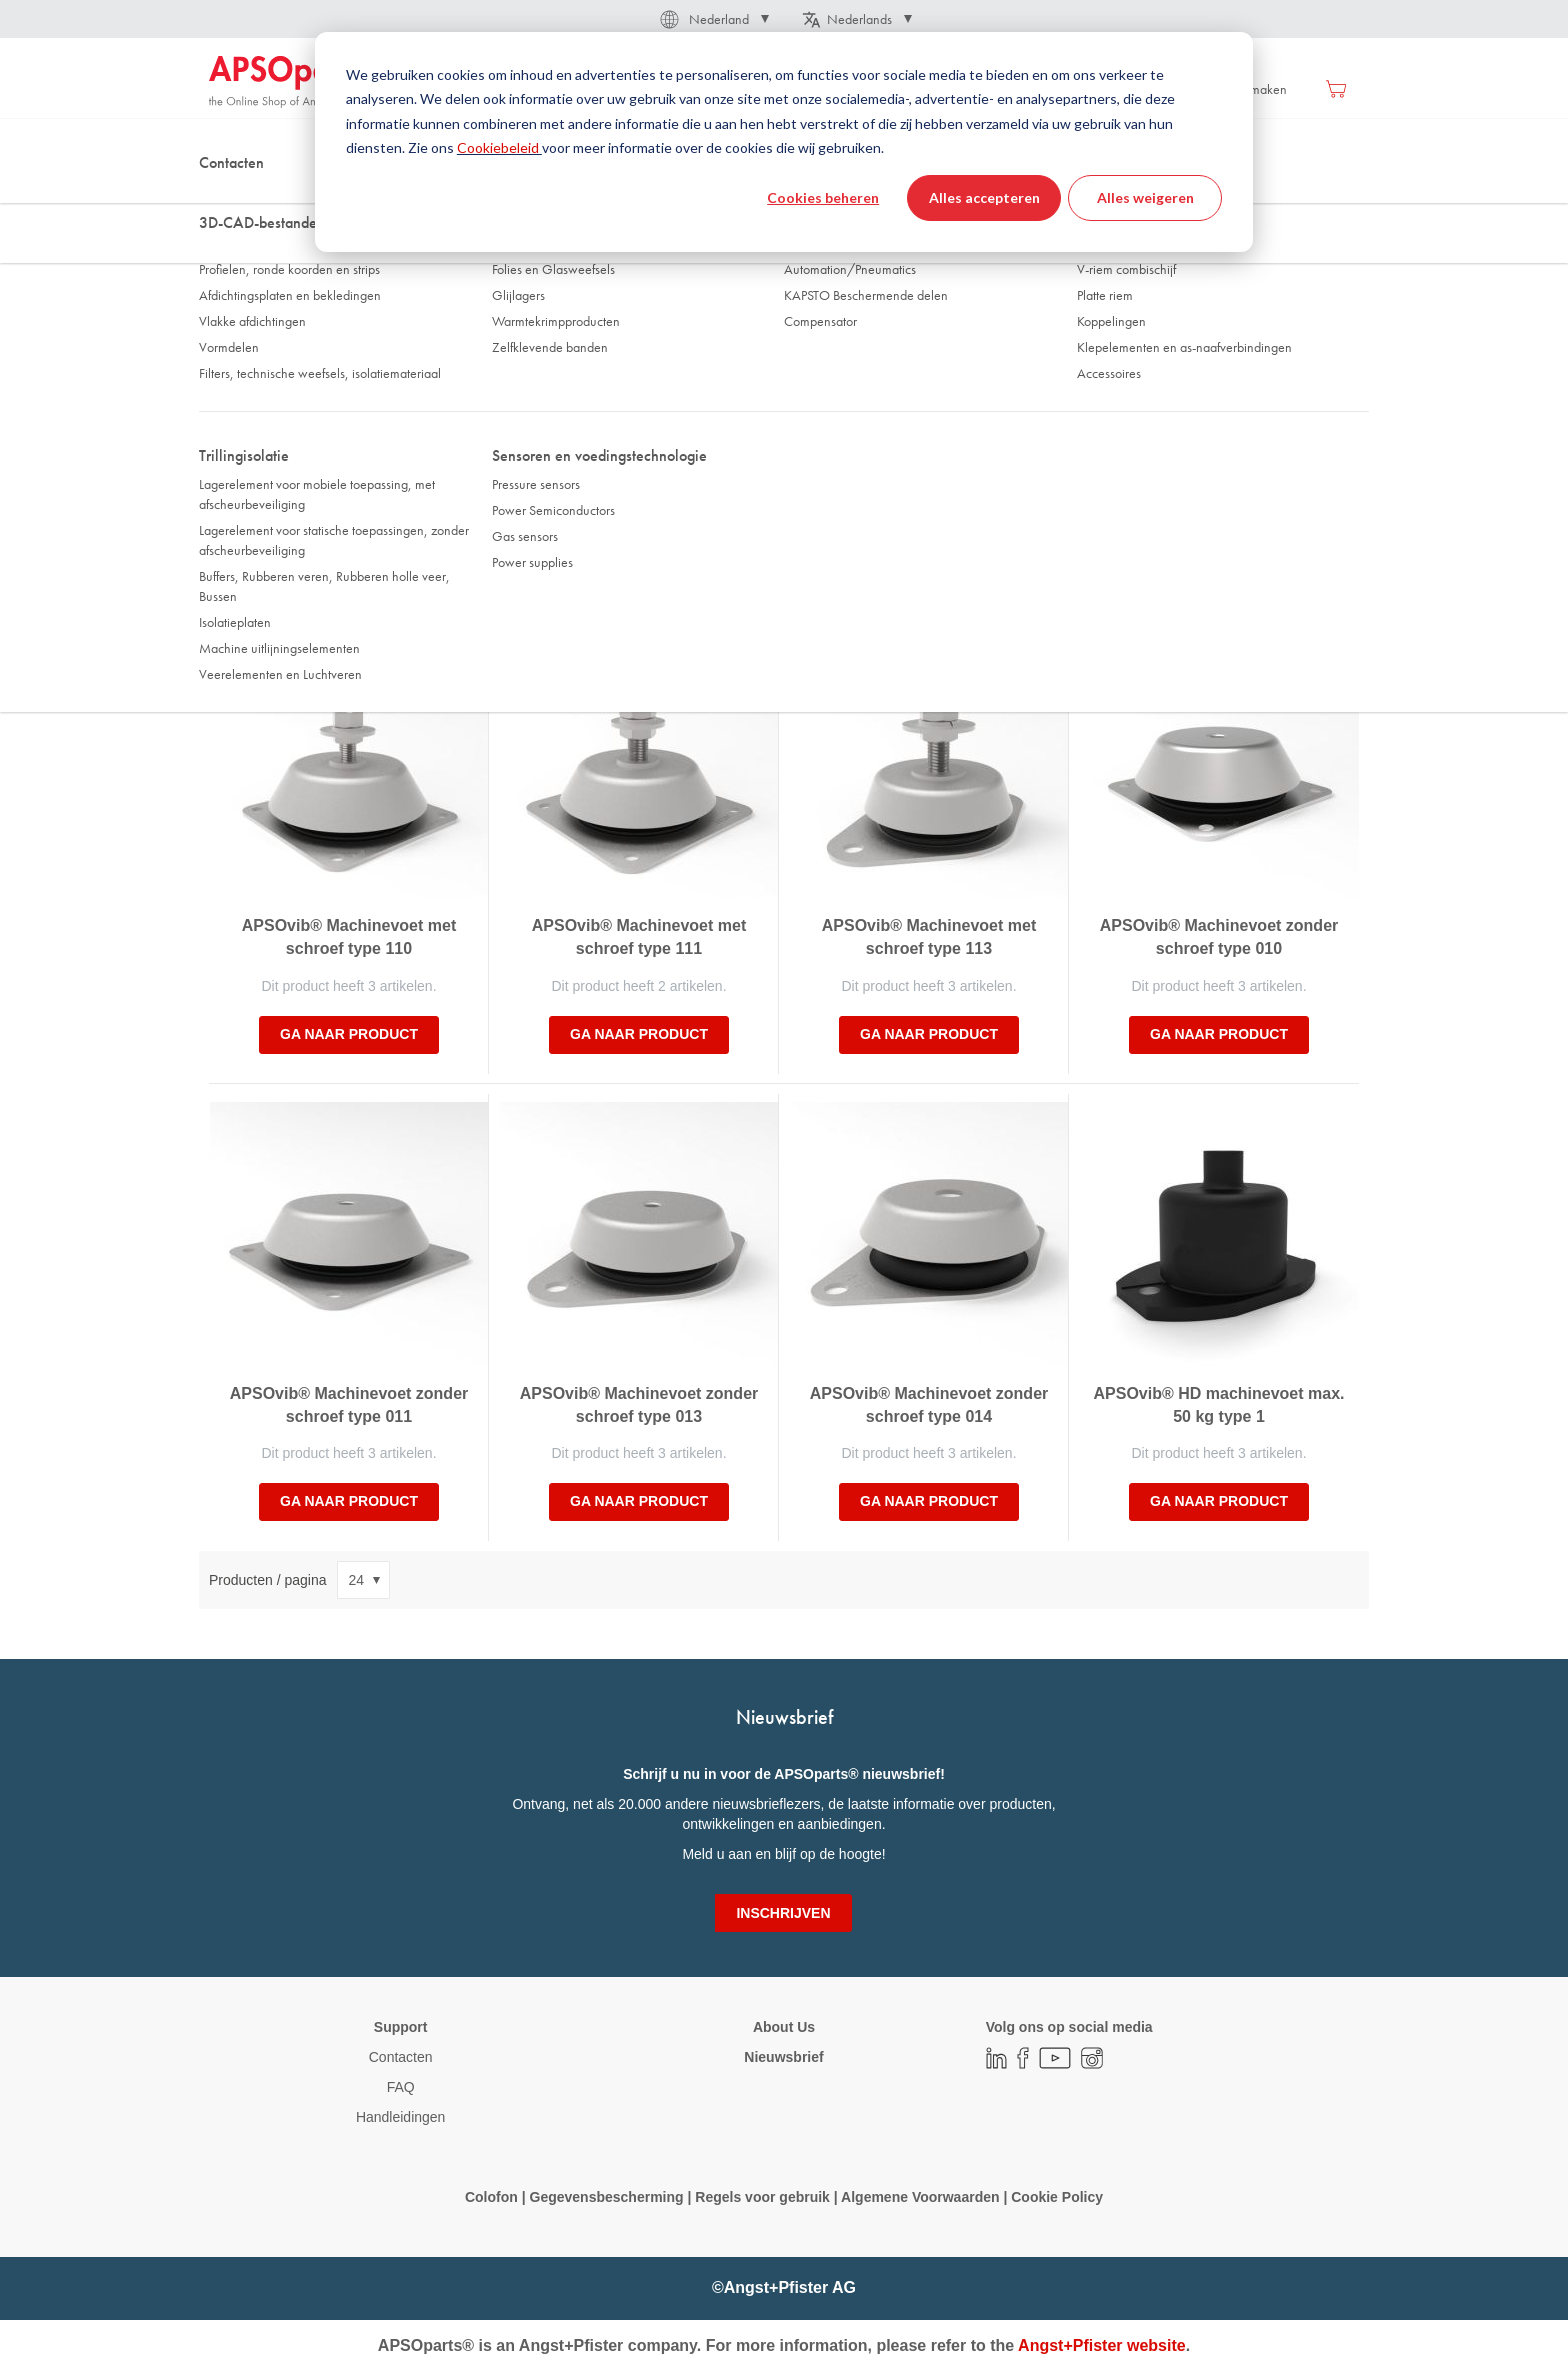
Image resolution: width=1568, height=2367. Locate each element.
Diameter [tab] (244, 397)
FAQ (401, 2087)
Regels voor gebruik (762, 2197)
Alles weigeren (1145, 197)
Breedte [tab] (241, 445)
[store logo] (294, 82)
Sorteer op (241, 562)
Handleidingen (401, 2117)
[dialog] (784, 142)
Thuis (223, 199)
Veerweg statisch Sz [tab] (854, 445)
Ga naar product (349, 1034)
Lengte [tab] (1108, 397)
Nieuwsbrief (783, 2057)
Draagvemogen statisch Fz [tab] (581, 445)
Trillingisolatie (305, 199)
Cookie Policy (1055, 2197)
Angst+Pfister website (1102, 2345)
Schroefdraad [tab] (546, 397)
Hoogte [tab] (819, 397)
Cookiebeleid (499, 147)
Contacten (401, 2057)
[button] (713, 19)
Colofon (491, 2197)
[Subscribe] (783, 1913)
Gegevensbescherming (607, 2197)
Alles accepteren (984, 197)
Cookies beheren (823, 197)
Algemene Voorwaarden (922, 2197)
